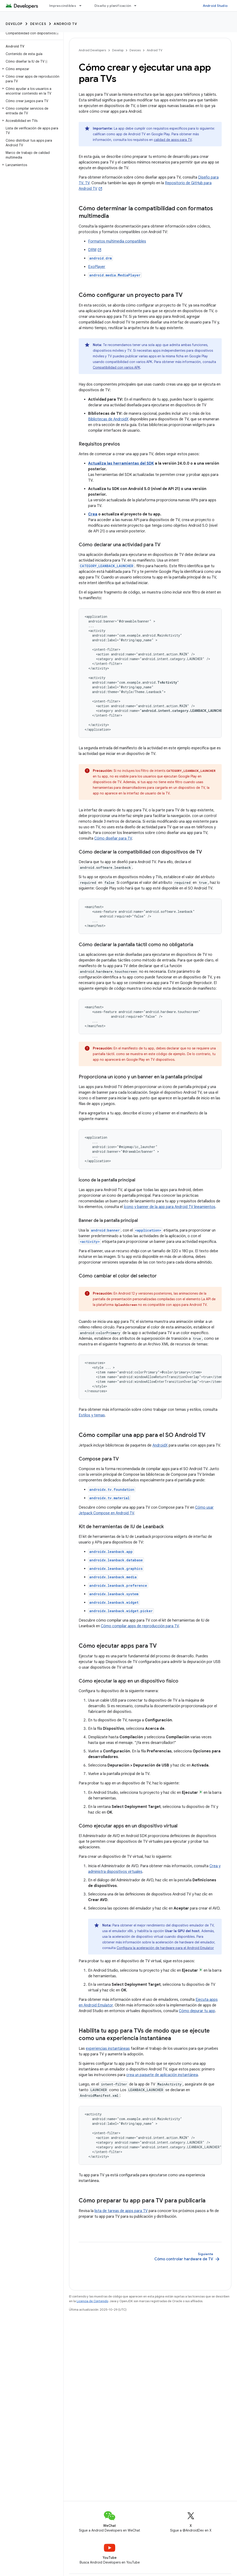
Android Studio (215, 6)
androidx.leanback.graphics (116, 1568)
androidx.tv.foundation (111, 1489)
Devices (38, 24)
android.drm (100, 258)
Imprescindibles (62, 6)
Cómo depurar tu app (197, 2011)
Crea (92, 514)
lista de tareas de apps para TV (121, 2211)
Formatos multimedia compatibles (117, 241)
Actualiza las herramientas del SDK (121, 463)
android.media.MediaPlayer (114, 275)
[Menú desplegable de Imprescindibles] (82, 5)
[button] (30, 69)
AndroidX (160, 1445)
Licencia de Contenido (92, 2301)
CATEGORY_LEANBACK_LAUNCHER (106, 566)
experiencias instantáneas (108, 2048)
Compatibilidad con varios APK (116, 367)
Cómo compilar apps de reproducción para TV (140, 1626)
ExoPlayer (96, 266)
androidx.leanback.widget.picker (121, 1611)
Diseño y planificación (112, 6)
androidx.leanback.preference (118, 1585)
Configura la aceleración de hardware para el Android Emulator (165, 1948)
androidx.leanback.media (113, 1577)
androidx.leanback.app (111, 1551)
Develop (14, 24)
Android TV (65, 24)
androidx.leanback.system (113, 1594)
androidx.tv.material (109, 1498)
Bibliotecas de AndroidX (108, 419)
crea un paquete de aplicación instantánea (162, 2075)
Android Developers (92, 50)
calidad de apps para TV (173, 140)
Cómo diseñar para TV (113, 838)
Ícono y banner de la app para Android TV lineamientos (169, 1206)
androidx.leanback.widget (114, 1602)
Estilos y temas (92, 1415)
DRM (92, 249)
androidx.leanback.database (116, 1560)
